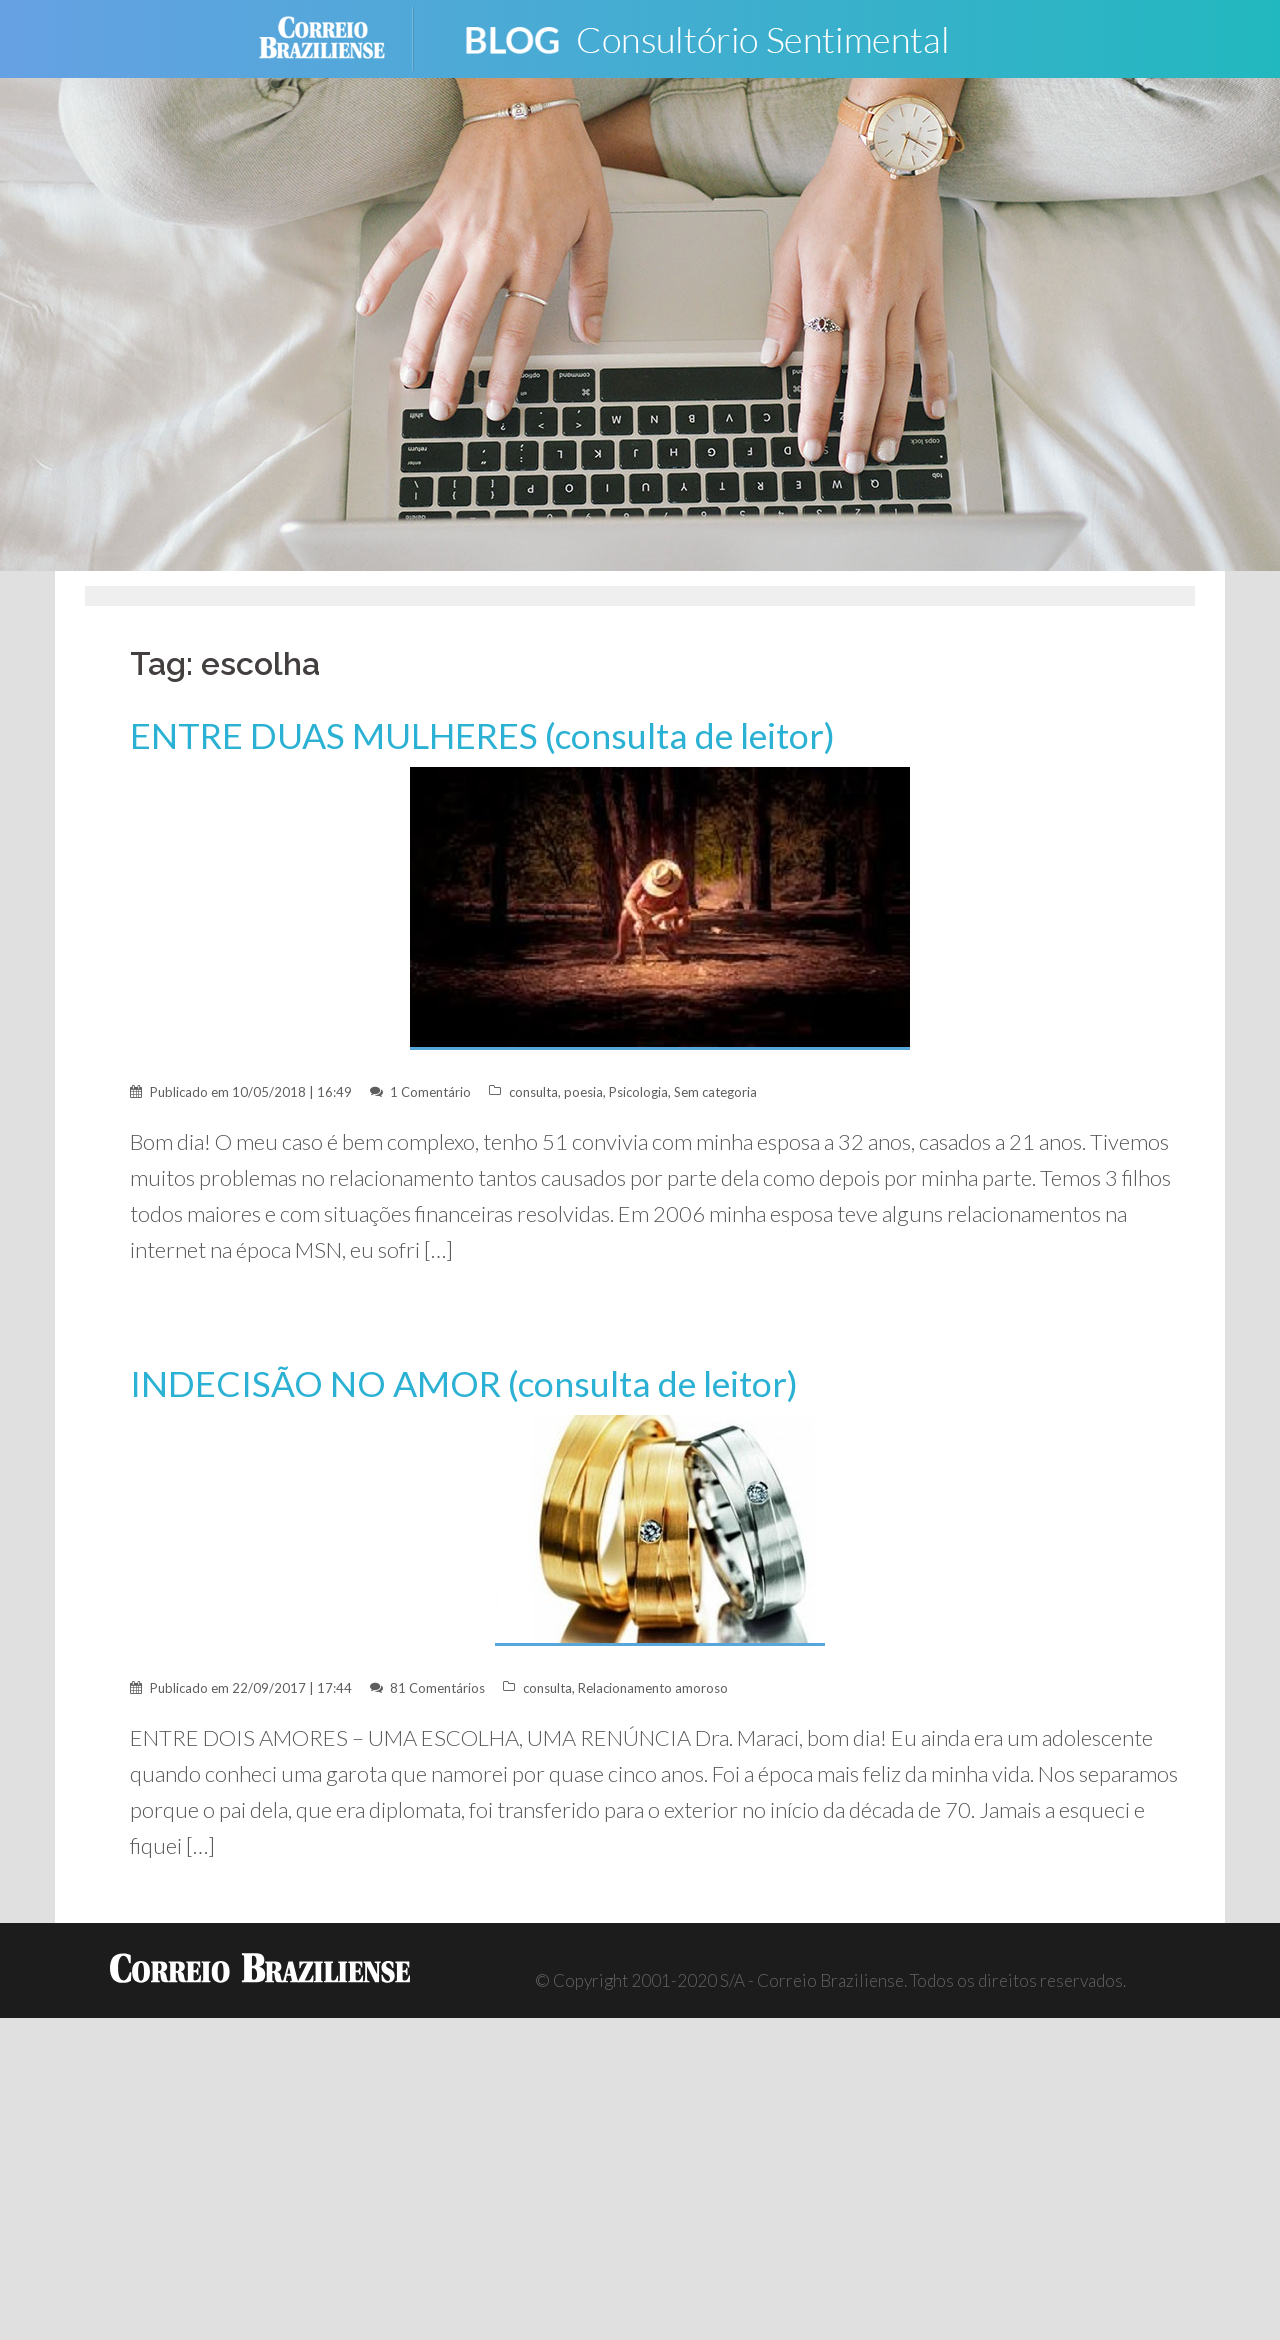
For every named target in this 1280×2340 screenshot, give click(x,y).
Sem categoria (715, 1092)
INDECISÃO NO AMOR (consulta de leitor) (464, 1383)
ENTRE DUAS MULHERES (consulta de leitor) (482, 735)
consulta (533, 1092)
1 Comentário (430, 1092)
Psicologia (638, 1092)
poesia (583, 1092)
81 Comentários (437, 1688)
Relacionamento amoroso (653, 1688)
